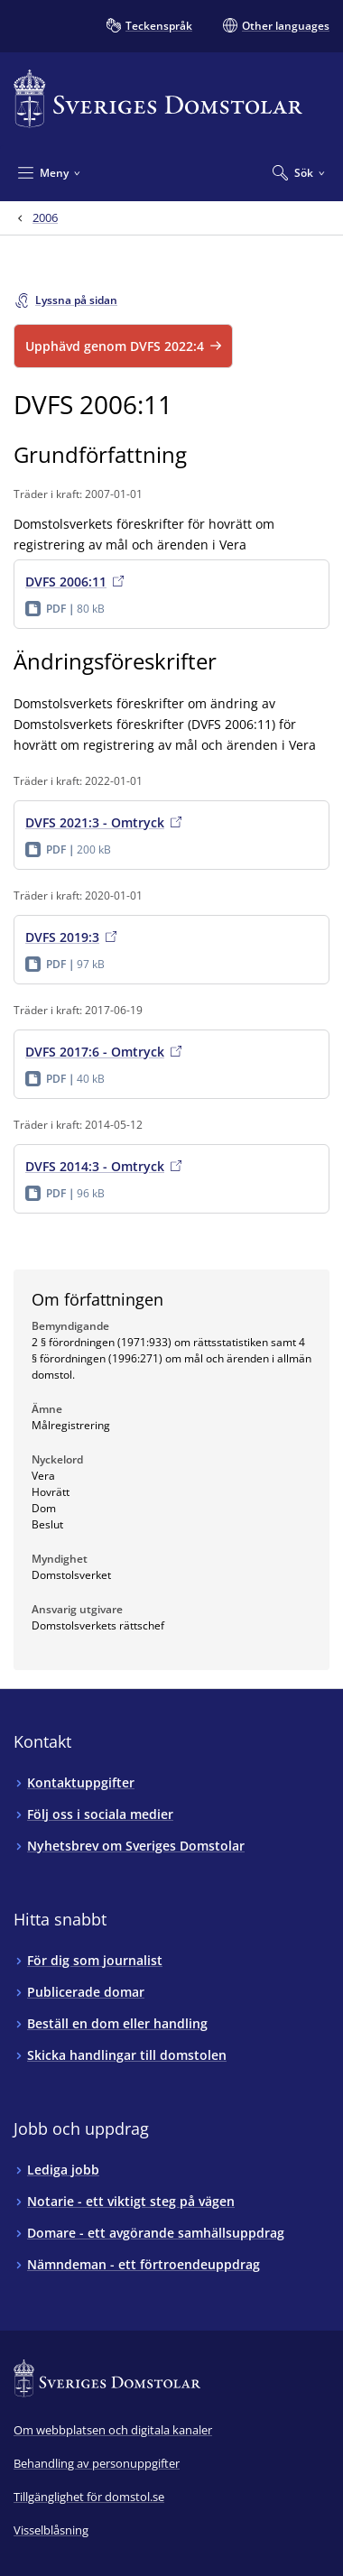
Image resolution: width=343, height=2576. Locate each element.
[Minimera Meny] (49, 172)
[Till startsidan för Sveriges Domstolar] (158, 98)
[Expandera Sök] (299, 172)
